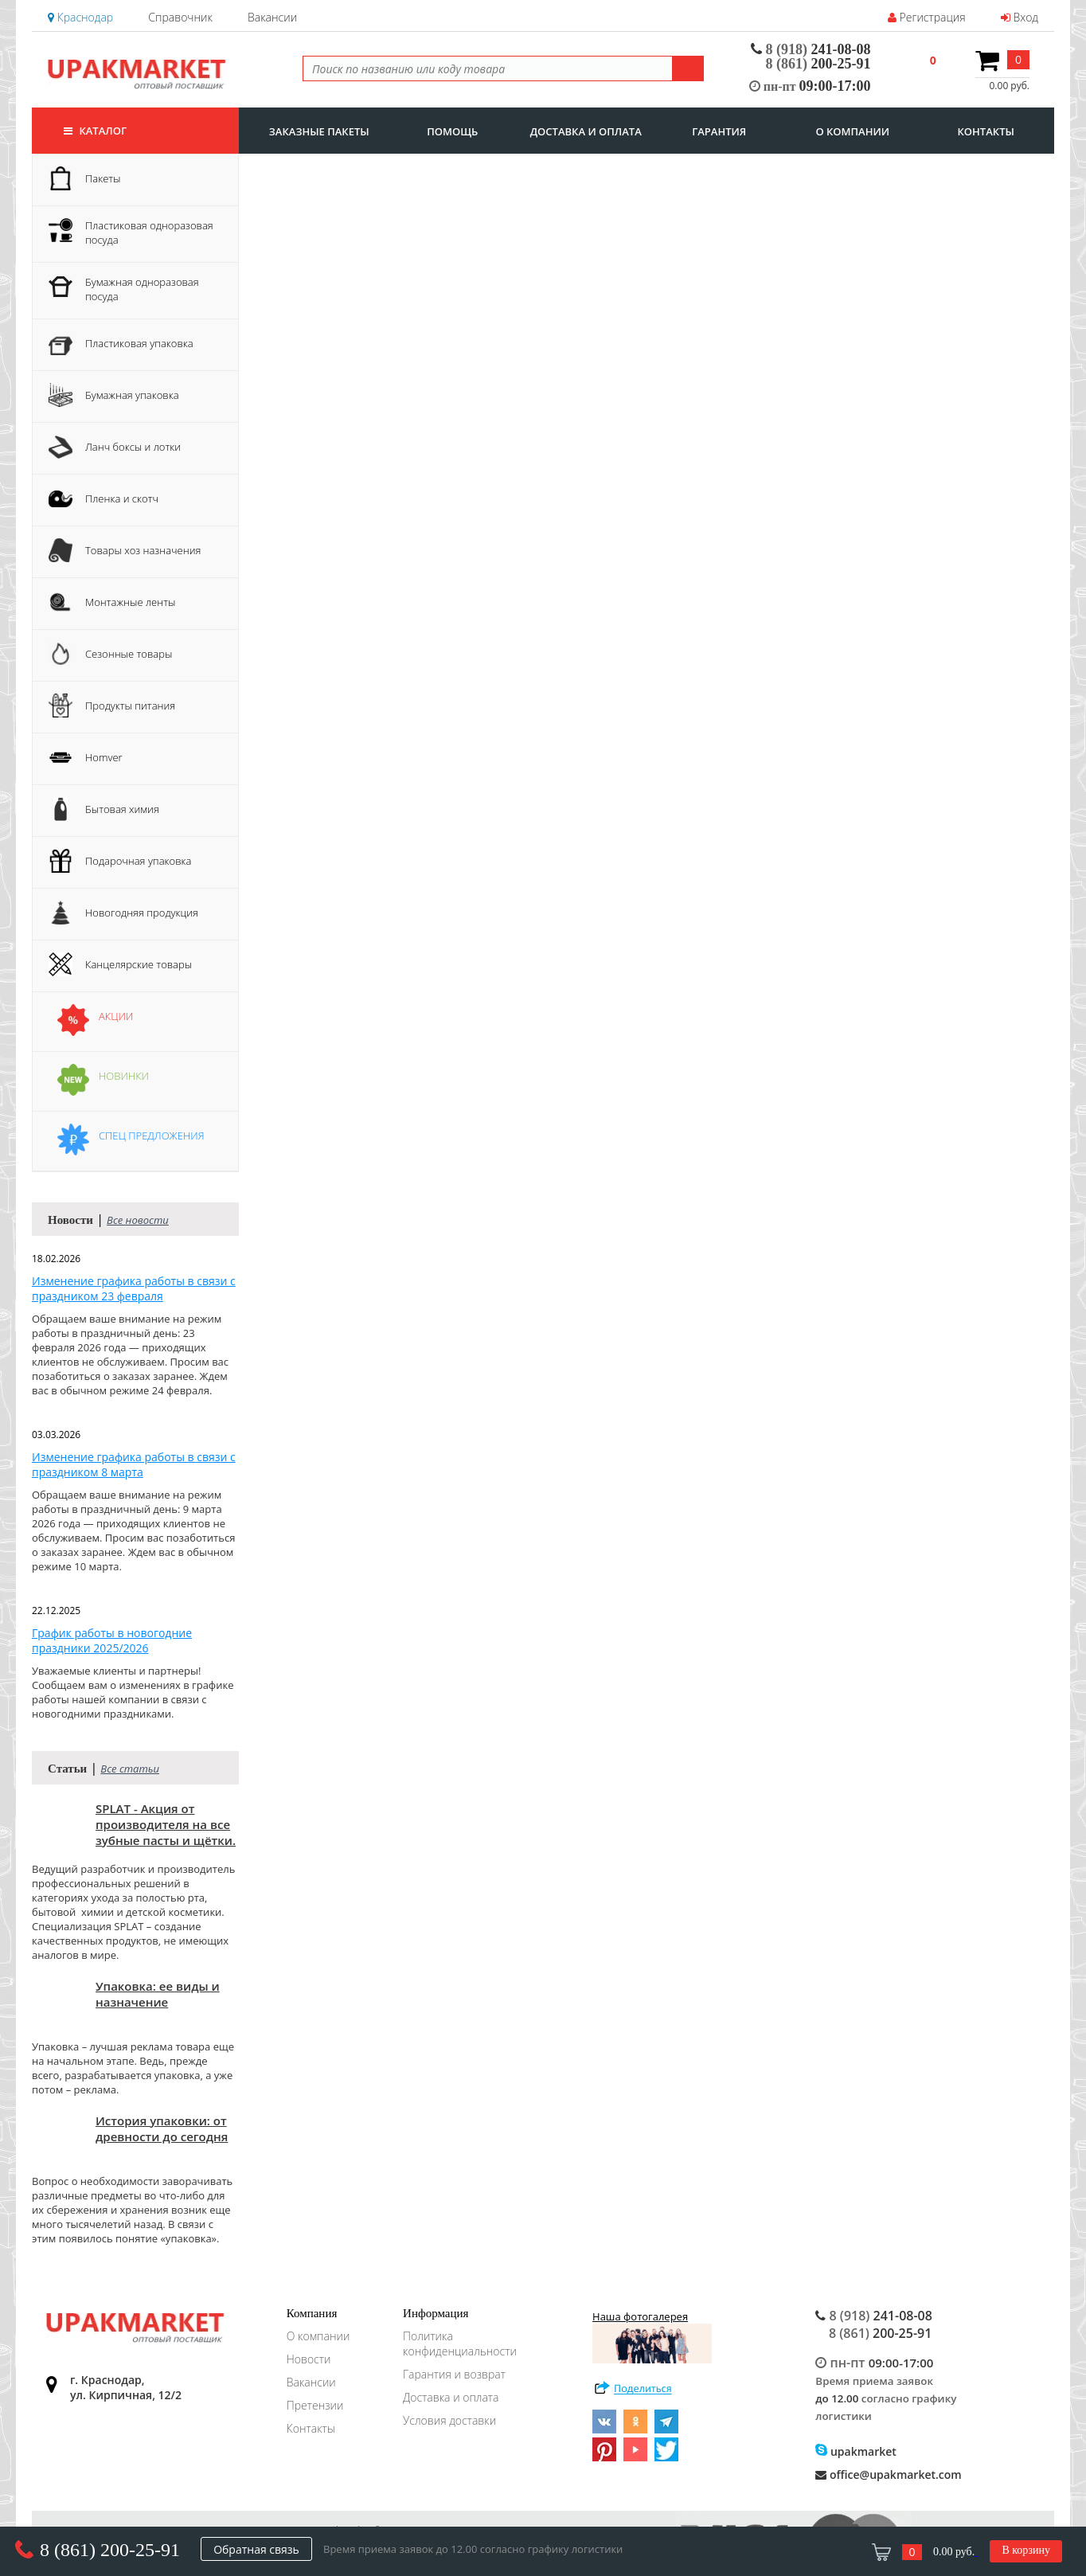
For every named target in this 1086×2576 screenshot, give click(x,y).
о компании (852, 131)
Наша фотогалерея (652, 2336)
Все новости (138, 1220)
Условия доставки (449, 2420)
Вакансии (272, 17)
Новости (309, 2359)
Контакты (311, 2428)
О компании (318, 2335)
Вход (1019, 17)
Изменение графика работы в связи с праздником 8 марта (134, 1464)
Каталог (95, 130)
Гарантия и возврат (454, 2374)
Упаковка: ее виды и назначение (158, 1994)
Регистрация (927, 17)
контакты (986, 131)
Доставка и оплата (450, 2397)
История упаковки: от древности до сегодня (162, 2128)
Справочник (180, 17)
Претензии (315, 2405)
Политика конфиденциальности (460, 2343)
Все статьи (129, 1768)
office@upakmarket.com (888, 2474)
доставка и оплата (586, 131)
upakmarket (856, 2451)
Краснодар (80, 17)
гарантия (719, 131)
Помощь (452, 131)
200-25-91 (818, 64)
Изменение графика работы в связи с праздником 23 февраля (134, 1288)
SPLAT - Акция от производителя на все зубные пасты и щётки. (166, 1824)
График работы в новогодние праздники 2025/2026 (112, 1640)
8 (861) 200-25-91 (110, 2549)
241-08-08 (811, 49)
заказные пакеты (319, 131)
